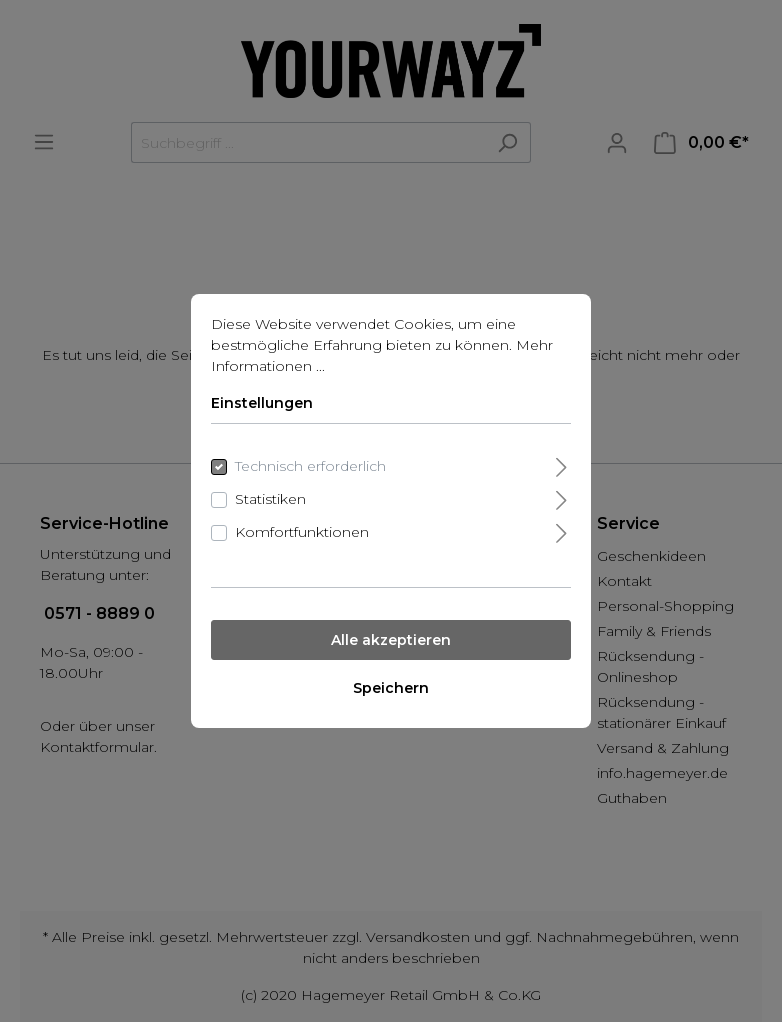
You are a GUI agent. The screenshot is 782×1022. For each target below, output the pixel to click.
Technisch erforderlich (310, 466)
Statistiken (270, 499)
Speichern (391, 688)
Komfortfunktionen (302, 532)
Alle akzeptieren (391, 640)
